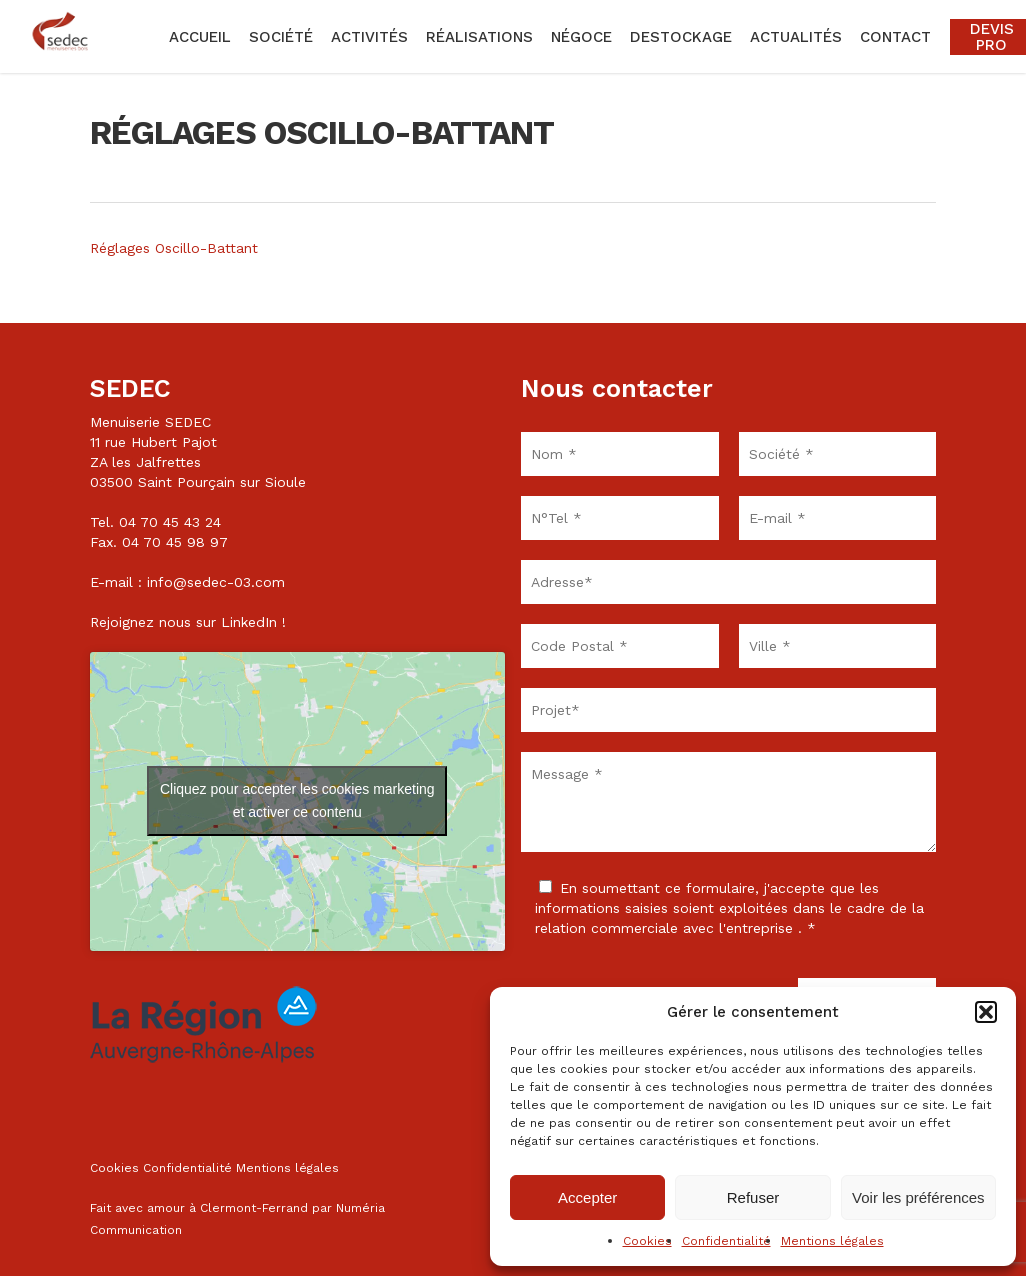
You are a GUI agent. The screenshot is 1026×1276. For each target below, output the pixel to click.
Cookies (647, 1241)
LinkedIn (249, 622)
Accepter (587, 1197)
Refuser (753, 1197)
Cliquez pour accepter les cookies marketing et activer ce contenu (297, 800)
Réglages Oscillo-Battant (174, 248)
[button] (986, 1012)
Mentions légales (832, 1241)
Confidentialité (726, 1241)
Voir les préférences (918, 1197)
